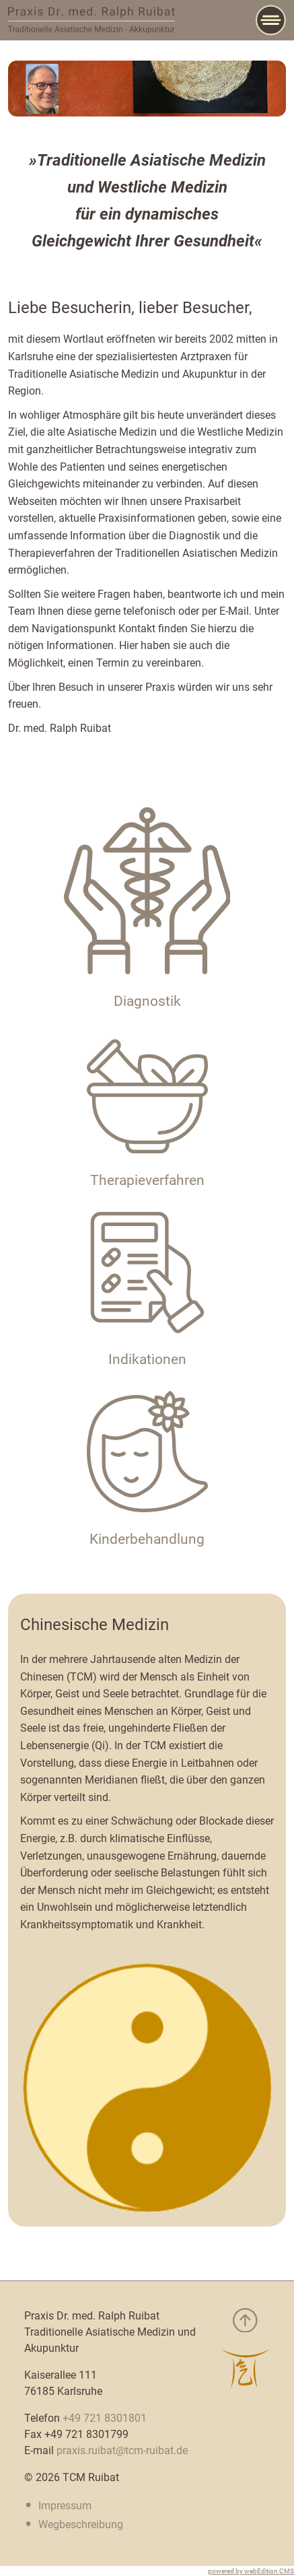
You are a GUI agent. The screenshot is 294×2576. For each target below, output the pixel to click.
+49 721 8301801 (105, 2418)
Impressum (64, 2505)
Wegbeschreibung (80, 2524)
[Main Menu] (271, 20)
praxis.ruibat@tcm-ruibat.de (122, 2450)
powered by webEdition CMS (251, 2571)
